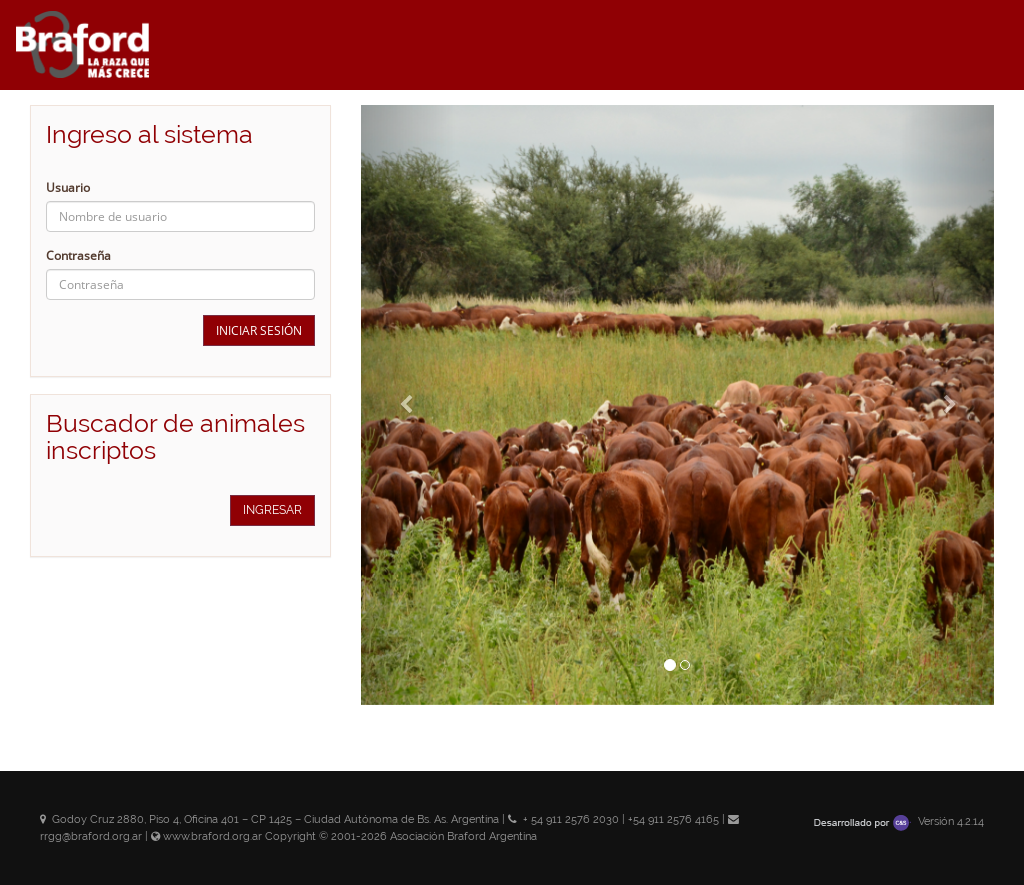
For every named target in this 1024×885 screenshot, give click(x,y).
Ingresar (272, 510)
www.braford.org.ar (212, 836)
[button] (408, 405)
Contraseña (78, 255)
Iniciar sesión (259, 330)
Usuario (68, 187)
